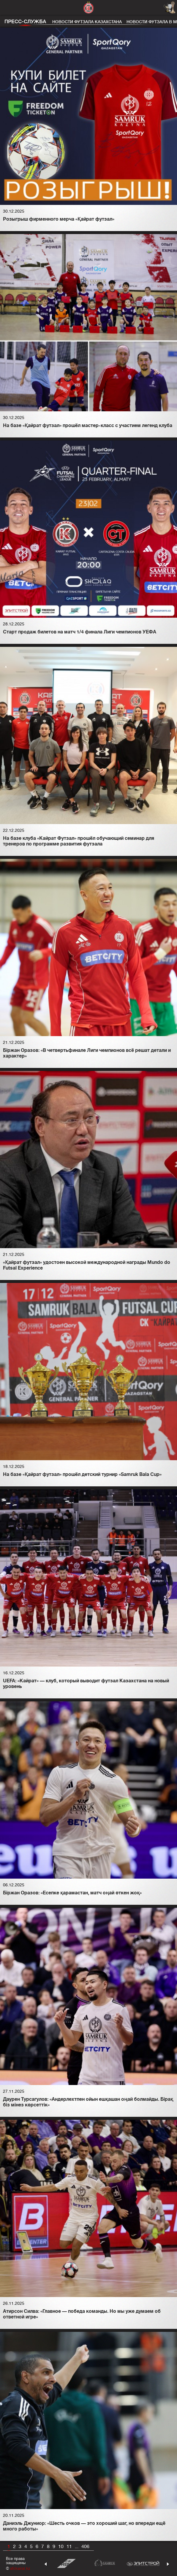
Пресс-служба (25, 21)
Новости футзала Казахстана (87, 21)
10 (61, 2546)
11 (69, 2546)
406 (85, 2546)
